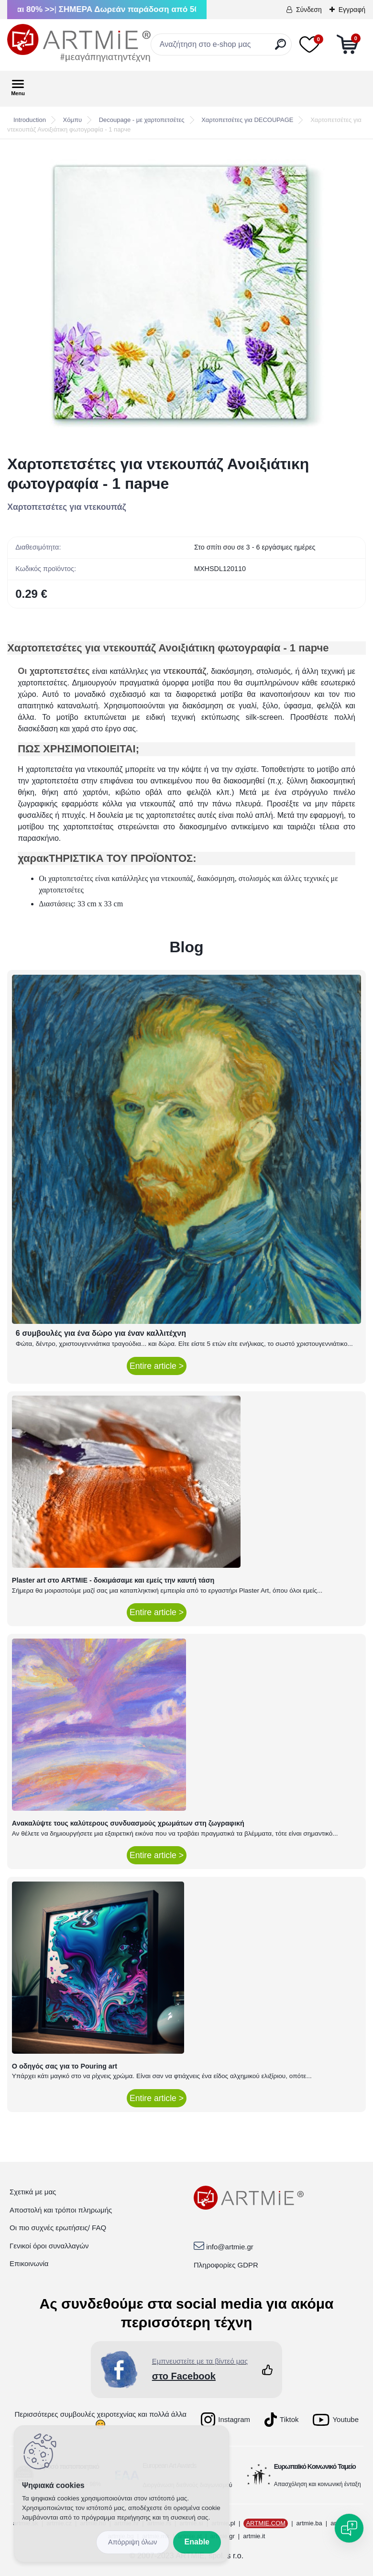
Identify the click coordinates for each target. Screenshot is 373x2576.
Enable (197, 2542)
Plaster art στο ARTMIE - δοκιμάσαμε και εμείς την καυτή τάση (113, 1580)
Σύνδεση (309, 9)
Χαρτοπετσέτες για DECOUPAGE (247, 119)
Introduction (29, 119)
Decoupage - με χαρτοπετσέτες (142, 119)
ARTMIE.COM (265, 2523)
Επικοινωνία (29, 2263)
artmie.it (254, 2536)
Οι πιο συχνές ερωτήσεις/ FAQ (58, 2228)
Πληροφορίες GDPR (226, 2265)
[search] (280, 48)
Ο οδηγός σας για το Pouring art (64, 2066)
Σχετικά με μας (33, 2192)
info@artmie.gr (229, 2247)
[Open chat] (349, 2528)
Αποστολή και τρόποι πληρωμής (61, 2210)
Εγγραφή (352, 9)
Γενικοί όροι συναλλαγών (49, 2246)
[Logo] (79, 43)
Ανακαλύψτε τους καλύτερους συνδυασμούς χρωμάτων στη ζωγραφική (128, 1823)
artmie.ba (309, 2523)
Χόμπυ (72, 119)
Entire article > (157, 1366)
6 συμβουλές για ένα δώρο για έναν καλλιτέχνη (101, 1333)
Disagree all (132, 2542)
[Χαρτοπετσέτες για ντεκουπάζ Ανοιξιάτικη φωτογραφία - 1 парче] (186, 297)
